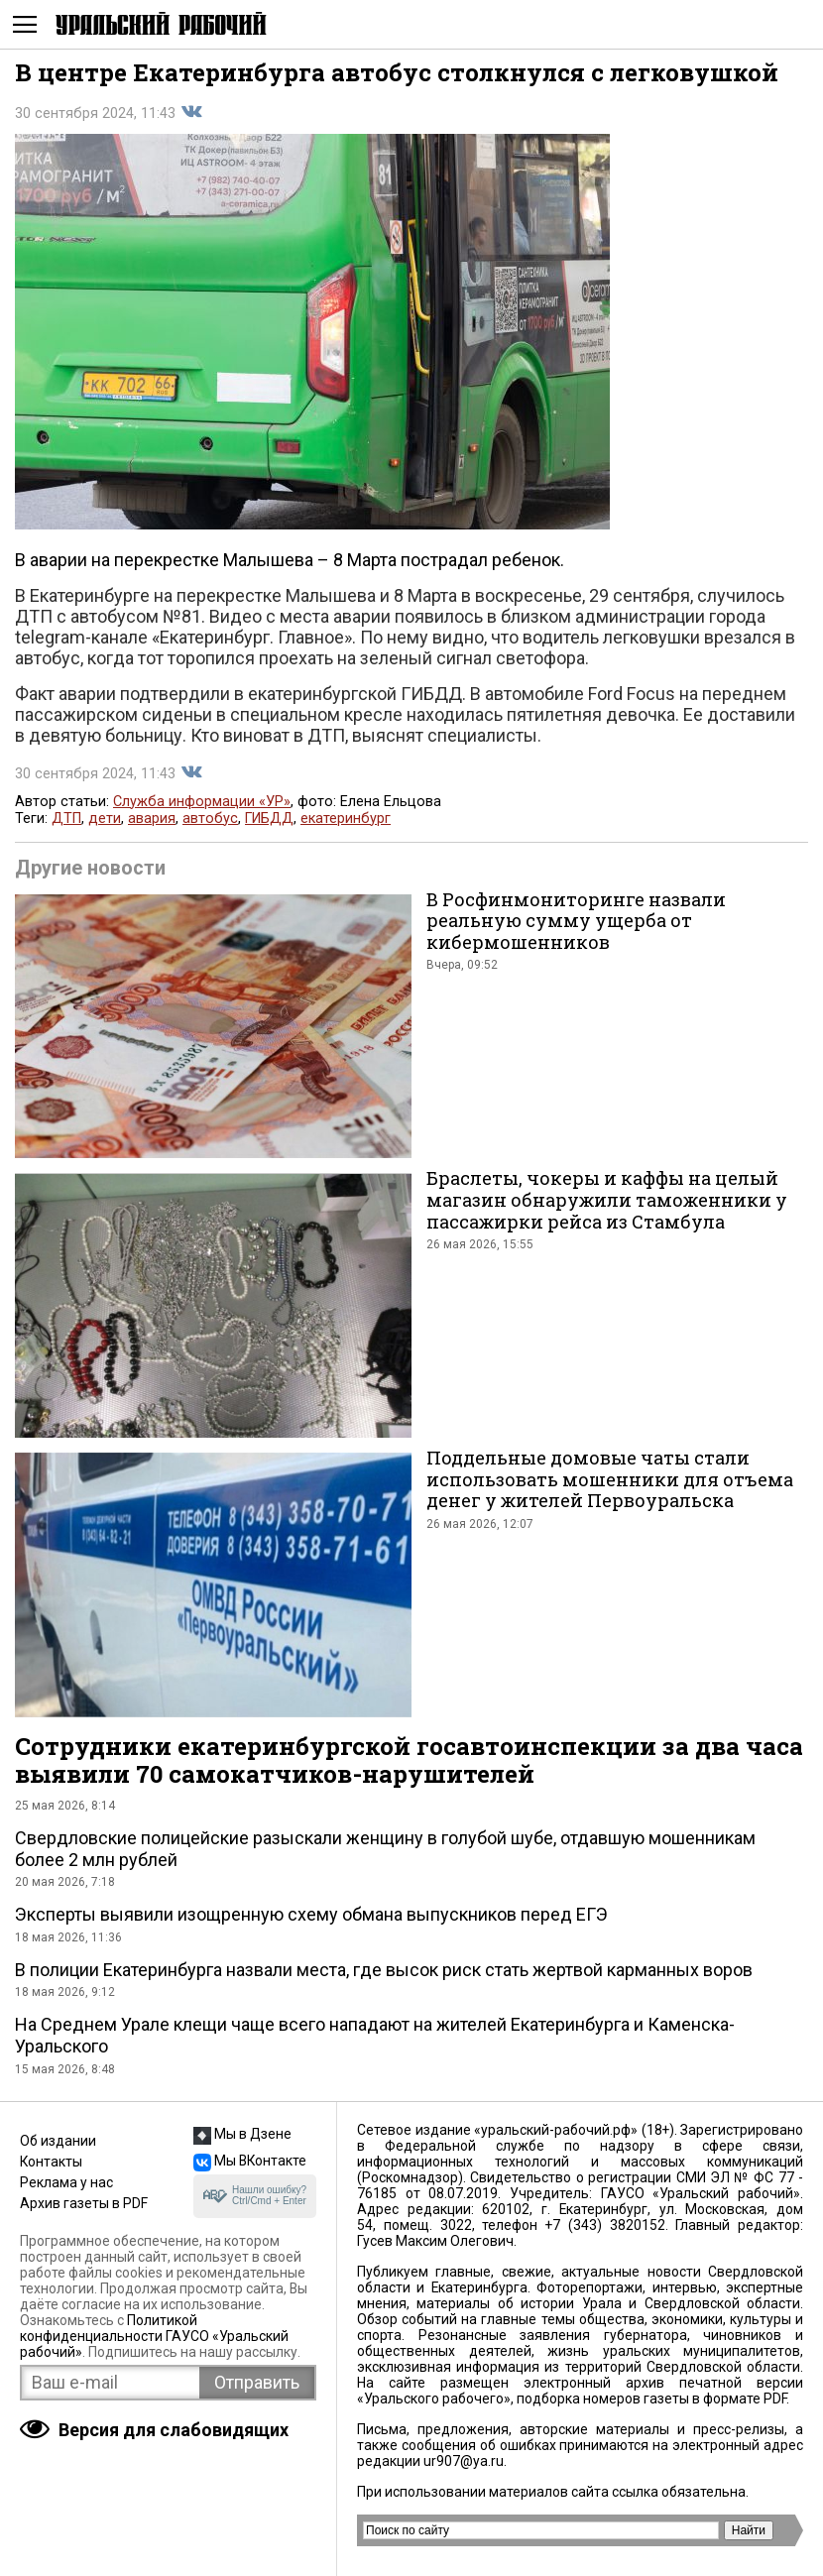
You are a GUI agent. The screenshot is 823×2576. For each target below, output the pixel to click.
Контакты (51, 2161)
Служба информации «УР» (202, 801)
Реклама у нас (66, 2182)
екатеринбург (345, 818)
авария (152, 818)
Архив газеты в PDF (84, 2203)
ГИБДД (269, 818)
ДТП (66, 818)
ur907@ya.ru (463, 2461)
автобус (210, 818)
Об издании (58, 2141)
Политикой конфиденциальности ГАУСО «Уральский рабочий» (154, 2336)
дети (104, 818)
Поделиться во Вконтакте (191, 112)
